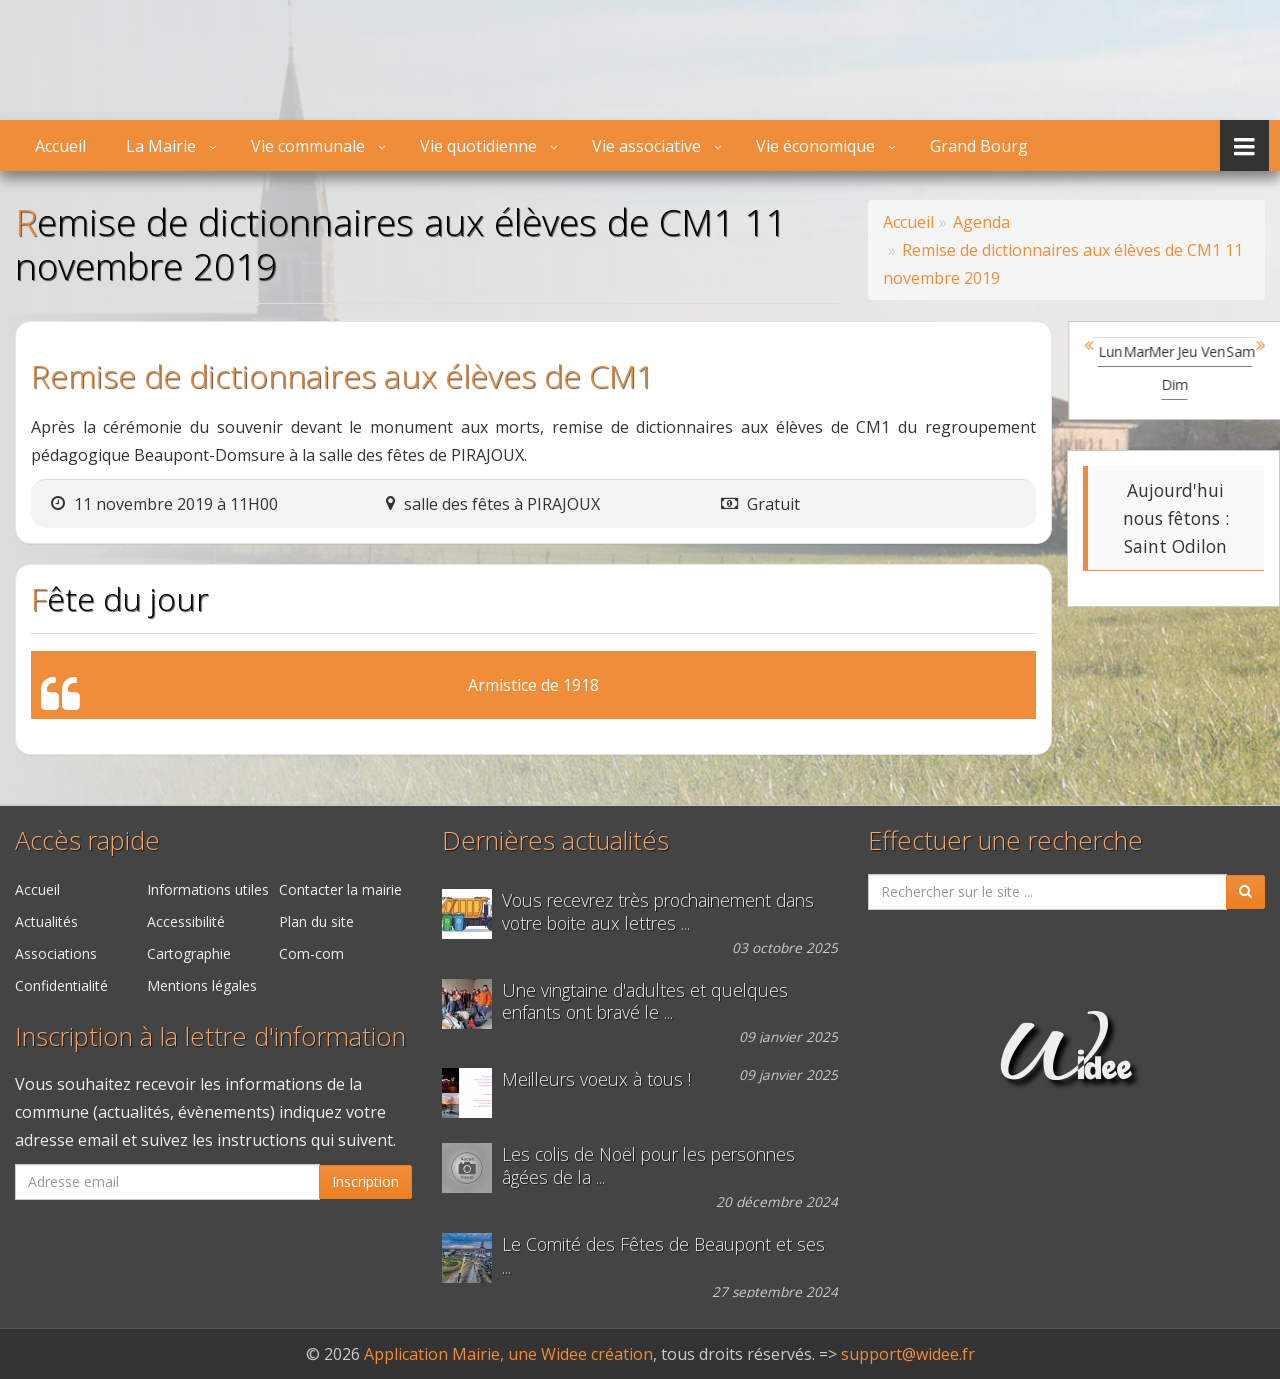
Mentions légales (202, 985)
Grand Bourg (979, 146)
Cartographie (189, 953)
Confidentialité (61, 985)
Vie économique (815, 146)
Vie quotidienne (478, 146)
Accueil (60, 146)
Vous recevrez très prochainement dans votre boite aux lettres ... (658, 912)
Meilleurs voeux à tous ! (596, 1079)
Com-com (311, 953)
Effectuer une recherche (1005, 840)
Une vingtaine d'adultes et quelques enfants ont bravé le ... (645, 1002)
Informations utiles (208, 889)
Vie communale (308, 146)
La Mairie (161, 146)
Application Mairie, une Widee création (508, 1354)
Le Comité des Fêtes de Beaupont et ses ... (663, 1256)
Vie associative (646, 146)
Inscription (365, 1181)
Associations (56, 953)
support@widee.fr (908, 1354)
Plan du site (316, 921)
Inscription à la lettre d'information (210, 1036)
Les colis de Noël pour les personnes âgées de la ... (648, 1166)
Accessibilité (186, 921)
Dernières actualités (555, 840)
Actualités (46, 921)
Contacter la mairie (340, 889)
